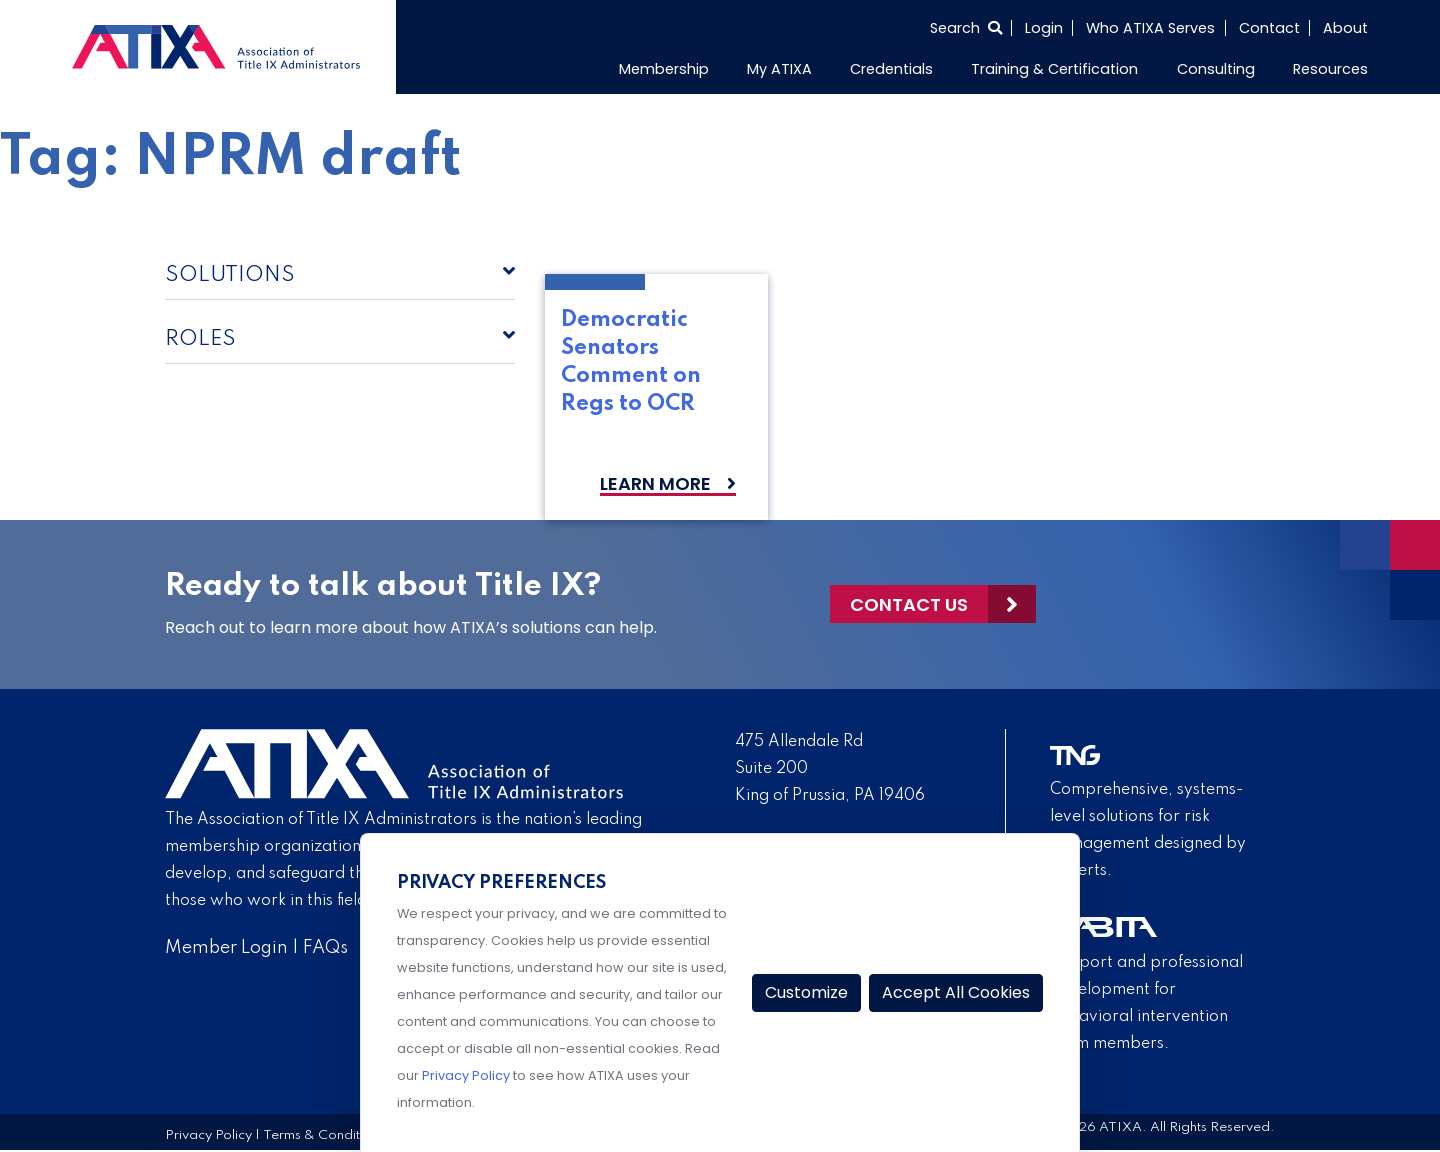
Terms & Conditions (324, 1135)
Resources (1330, 69)
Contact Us (909, 604)
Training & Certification (1054, 69)
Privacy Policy (208, 1135)
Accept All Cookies (956, 992)
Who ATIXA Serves (1150, 28)
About (1345, 28)
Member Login (226, 948)
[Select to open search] (966, 28)
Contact (1269, 28)
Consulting (1216, 69)
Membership (664, 69)
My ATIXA (779, 69)
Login (1044, 28)
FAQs (325, 948)
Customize (806, 992)
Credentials (891, 69)
